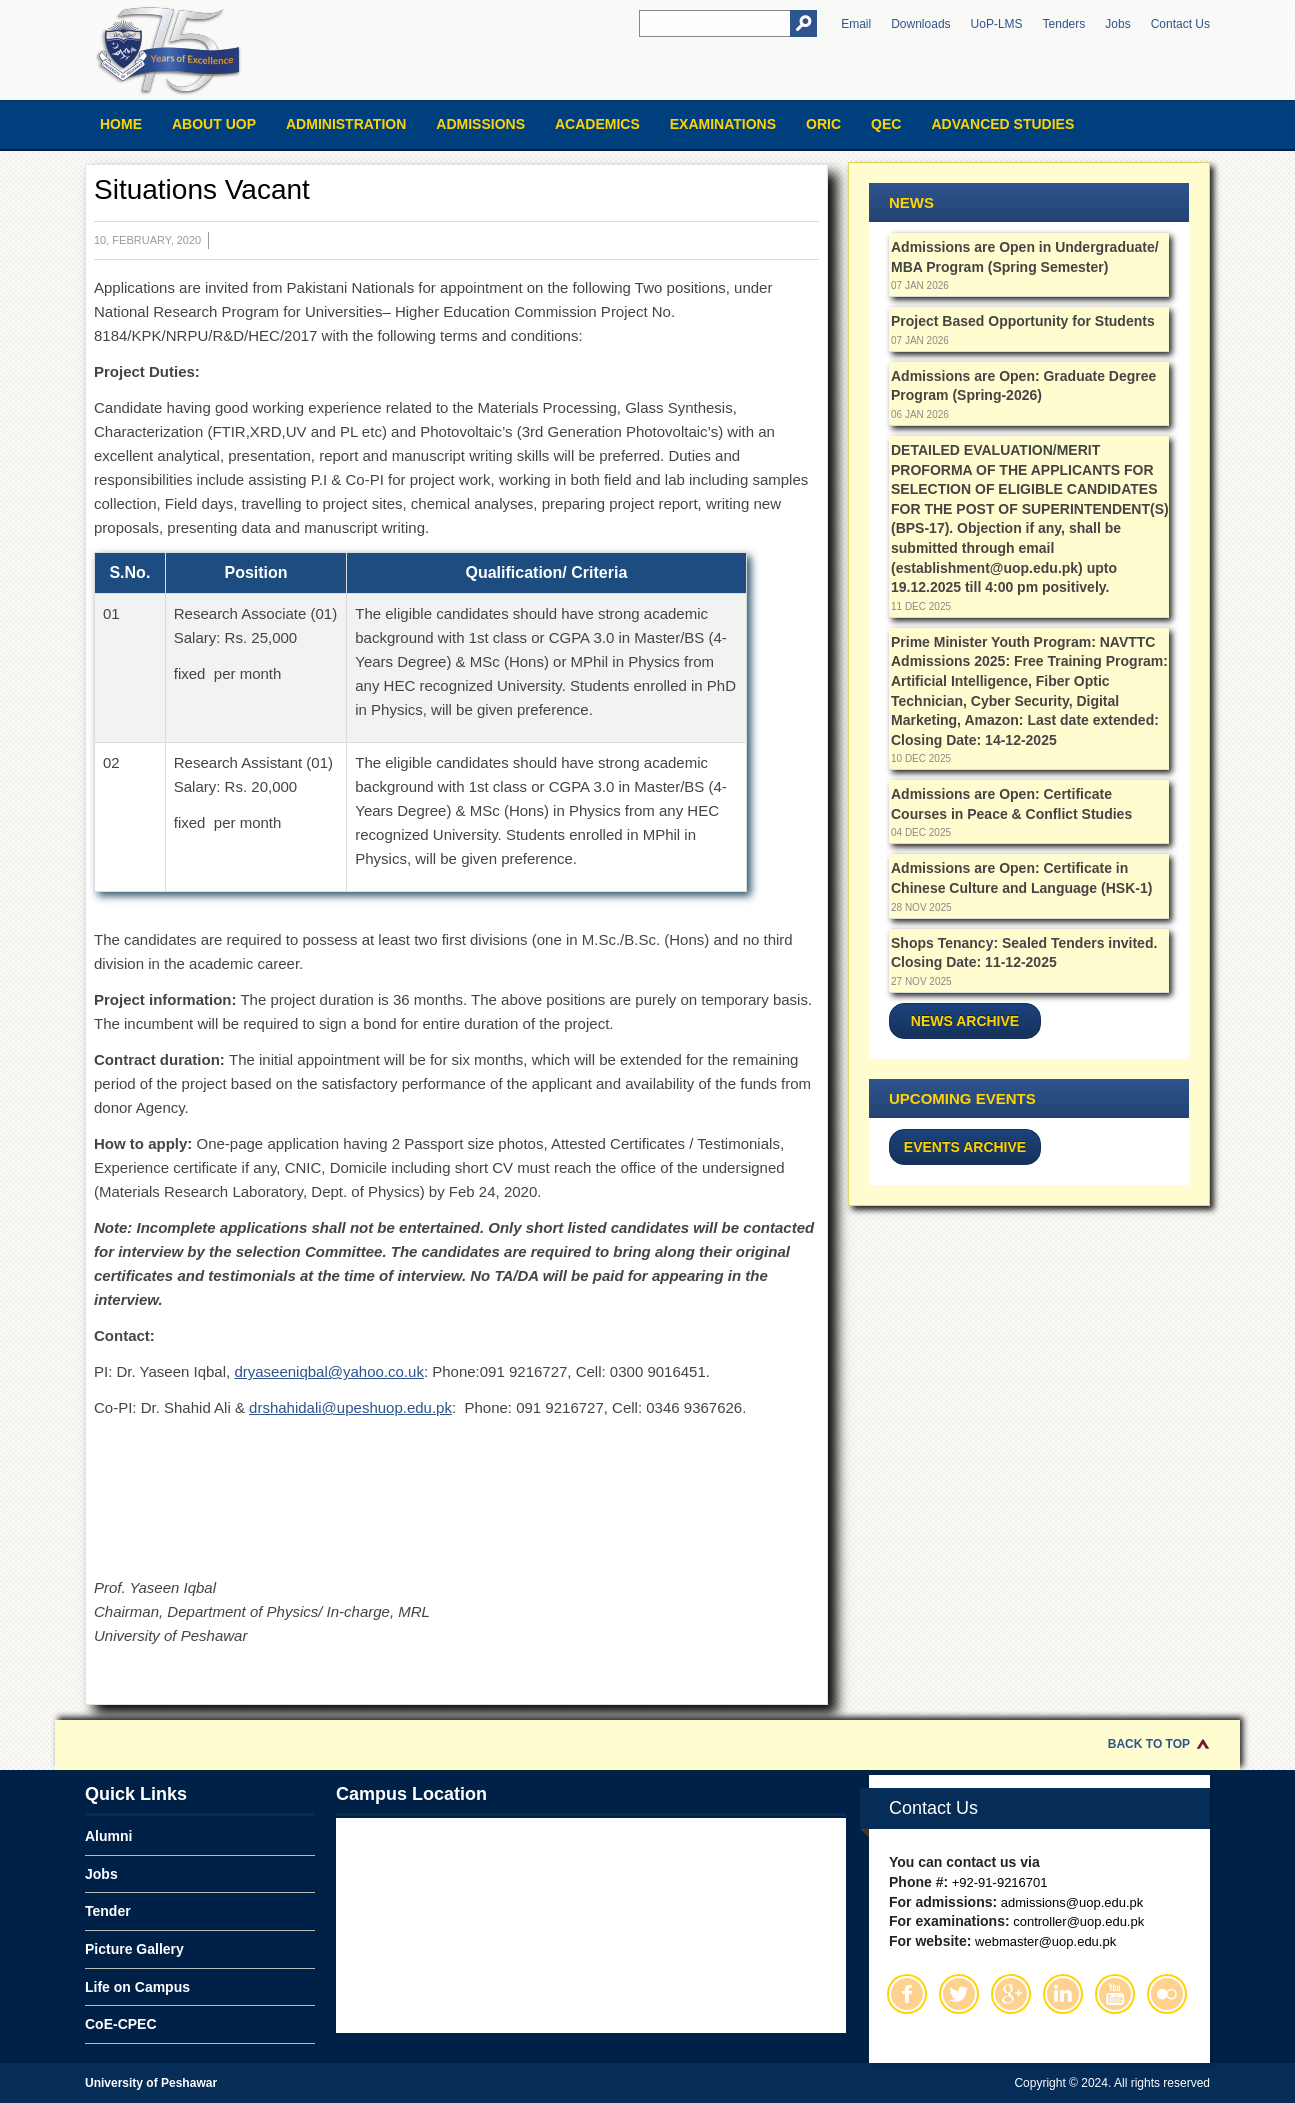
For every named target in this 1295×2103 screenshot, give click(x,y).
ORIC (823, 124)
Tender (108, 1911)
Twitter (959, 1994)
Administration (346, 124)
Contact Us (1180, 24)
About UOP (214, 124)
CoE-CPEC (121, 2024)
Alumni (108, 1836)
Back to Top (1149, 1744)
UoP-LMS (997, 24)
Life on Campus (137, 1987)
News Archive (965, 1021)
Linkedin (1063, 1994)
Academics (597, 124)
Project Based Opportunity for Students (1023, 321)
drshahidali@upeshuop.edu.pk (350, 1407)
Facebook (907, 1994)
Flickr (1167, 1994)
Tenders (1064, 24)
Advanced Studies (1002, 124)
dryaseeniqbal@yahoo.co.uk (329, 1371)
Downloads (920, 24)
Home (121, 124)
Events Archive (965, 1147)
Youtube (1115, 1994)
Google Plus (1011, 1994)
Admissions (480, 124)
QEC (886, 124)
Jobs (1117, 24)
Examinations (723, 124)
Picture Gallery (134, 1949)
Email (856, 24)
